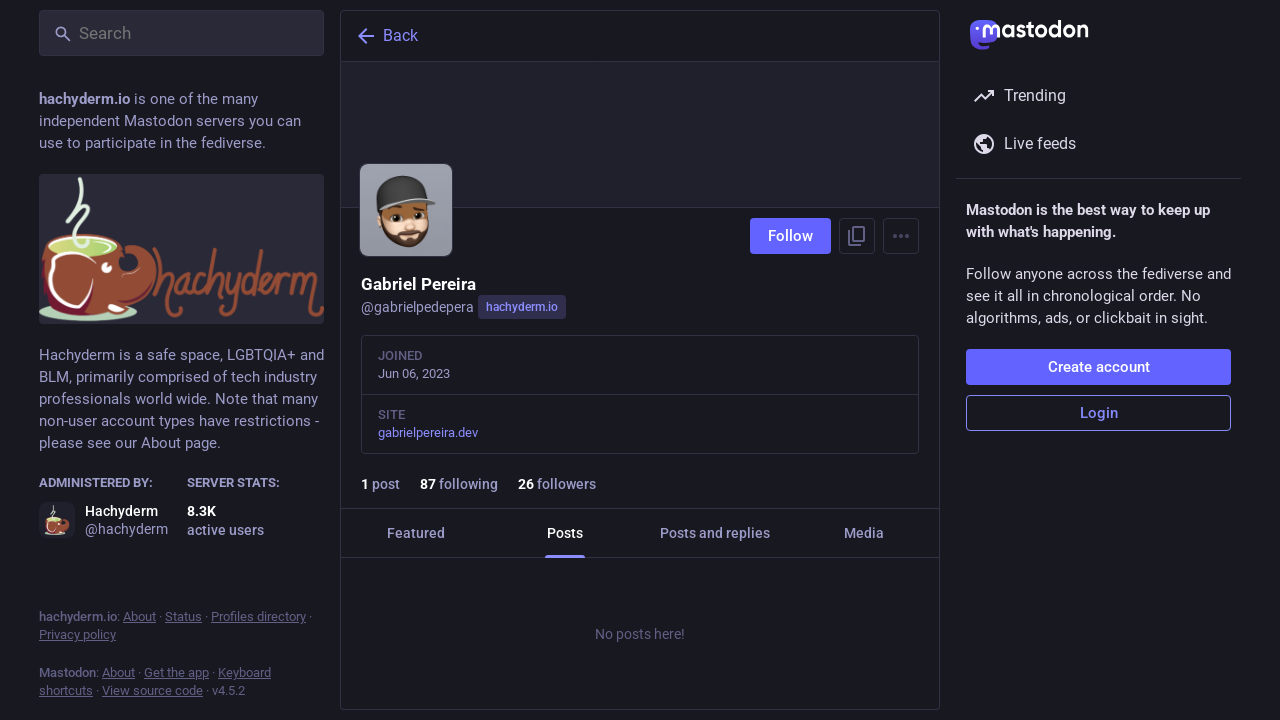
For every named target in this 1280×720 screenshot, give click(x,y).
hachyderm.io (522, 307)
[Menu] (901, 236)
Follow (790, 236)
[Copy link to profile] (857, 236)
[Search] (181, 33)
